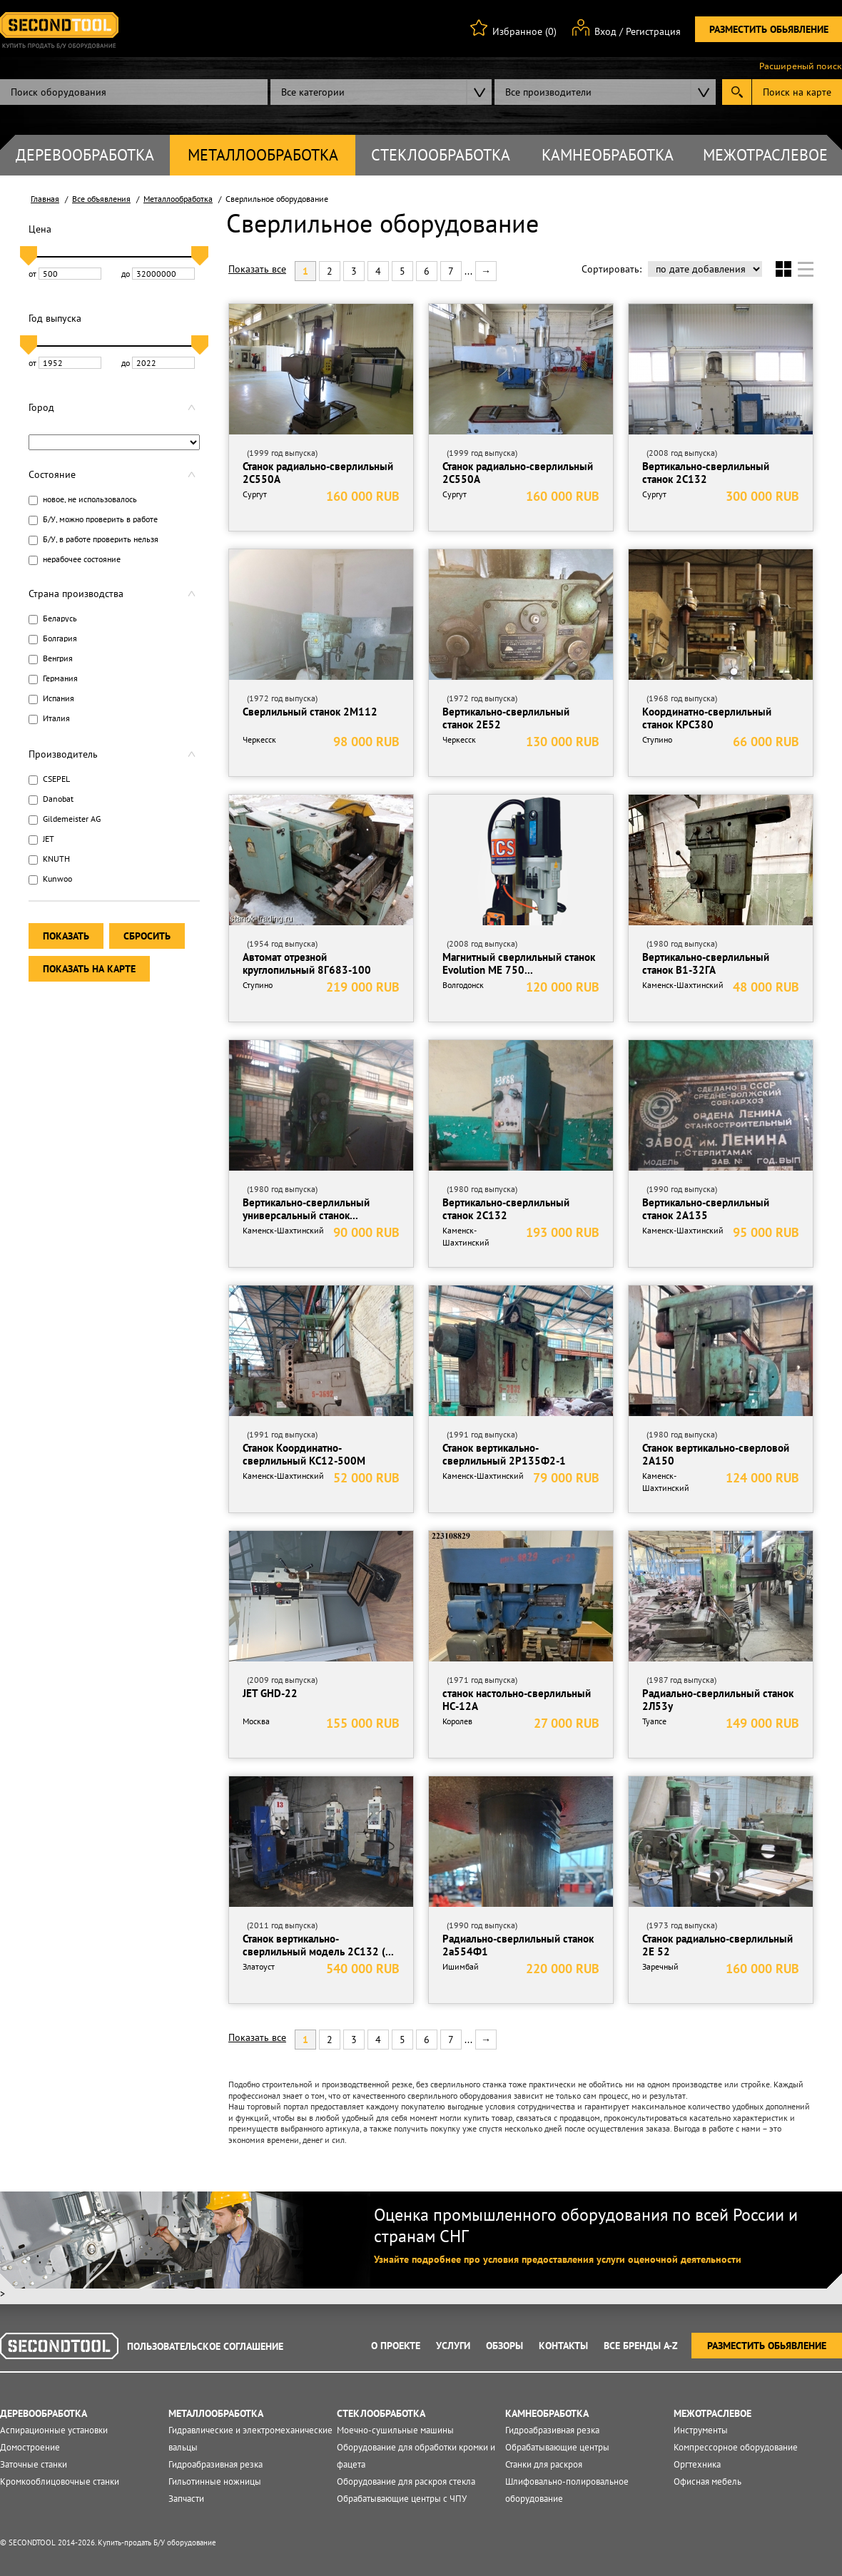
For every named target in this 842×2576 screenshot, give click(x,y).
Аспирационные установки (54, 2430)
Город (41, 407)
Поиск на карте (797, 92)
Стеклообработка (440, 155)
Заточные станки (33, 2464)
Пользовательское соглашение (205, 2346)
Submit (736, 92)
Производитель (63, 754)
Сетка (783, 269)
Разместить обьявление (768, 29)
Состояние (52, 474)
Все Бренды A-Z (641, 2345)
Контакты (563, 2345)
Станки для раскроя (543, 2464)
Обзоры (504, 2345)
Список (805, 269)
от (65, 274)
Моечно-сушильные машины (395, 2430)
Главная (45, 198)
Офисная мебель (707, 2481)
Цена (40, 229)
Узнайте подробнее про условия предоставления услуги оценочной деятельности (557, 2259)
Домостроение (30, 2447)
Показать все (257, 269)
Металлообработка (263, 155)
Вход (605, 31)
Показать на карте (89, 968)
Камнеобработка (608, 155)
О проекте (395, 2345)
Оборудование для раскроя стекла (406, 2481)
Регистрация (653, 31)
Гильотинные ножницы (214, 2481)
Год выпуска (55, 318)
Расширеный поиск (800, 66)
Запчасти (186, 2499)
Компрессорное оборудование (736, 2447)
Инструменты (701, 2430)
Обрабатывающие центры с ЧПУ (402, 2499)
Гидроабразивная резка (215, 2464)
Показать (66, 936)
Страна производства (76, 593)
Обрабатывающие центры (557, 2447)
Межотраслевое (765, 155)
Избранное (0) (524, 31)
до (158, 274)
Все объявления (101, 198)
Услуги (453, 2345)
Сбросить (147, 936)
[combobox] (381, 92)
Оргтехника (697, 2464)
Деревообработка (85, 155)
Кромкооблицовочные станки (59, 2481)
